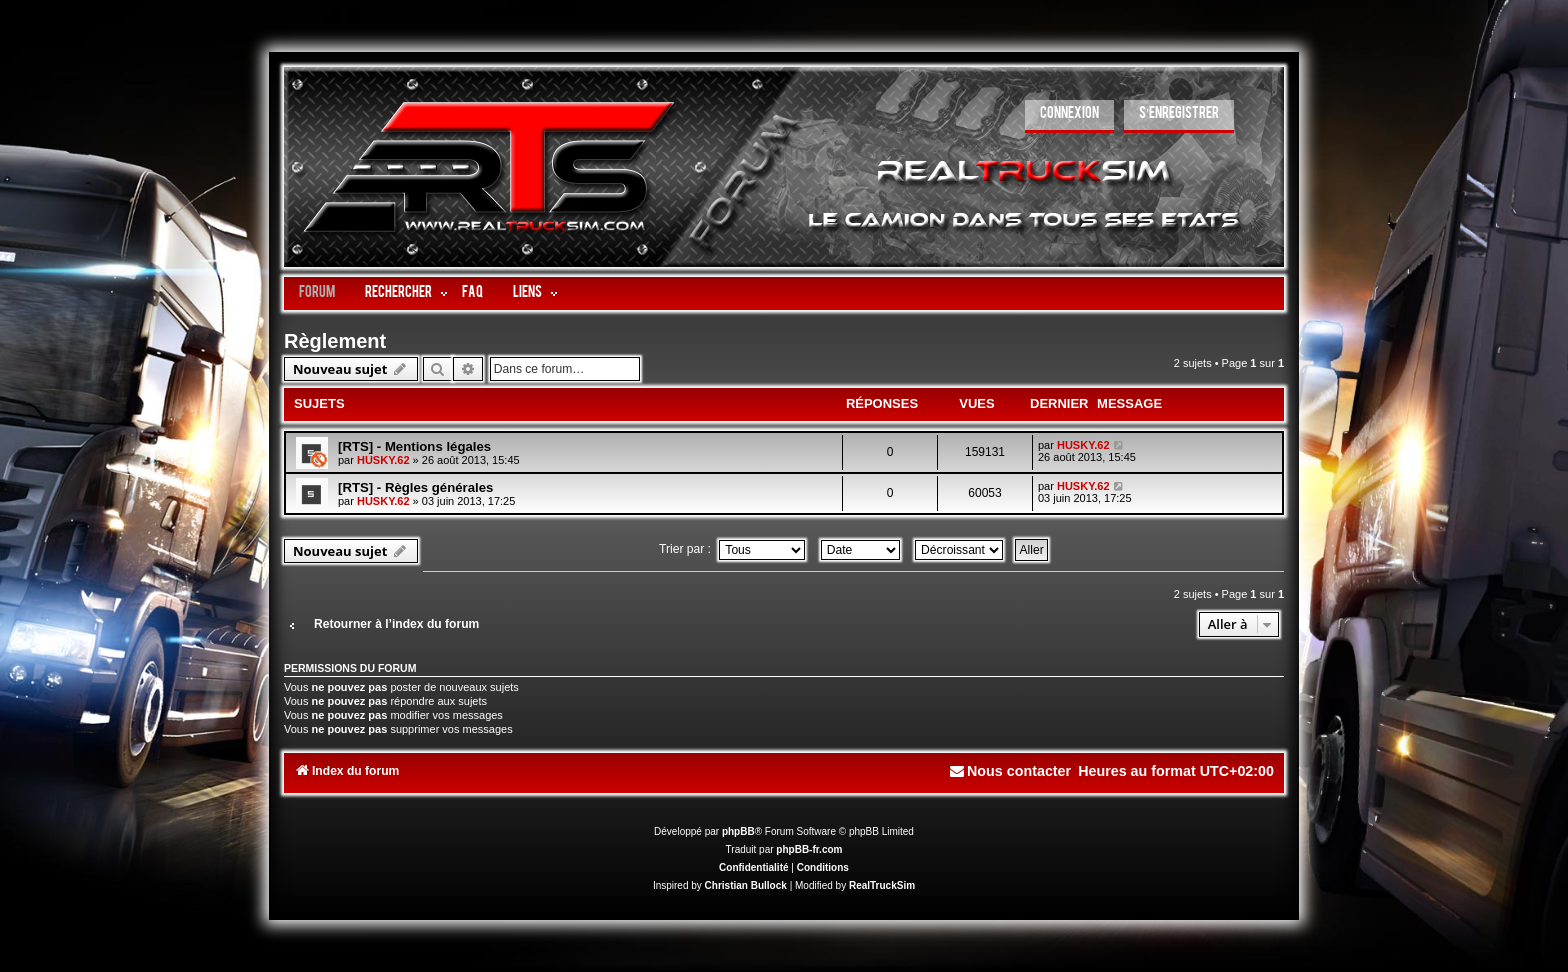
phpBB (738, 831)
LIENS (527, 293)
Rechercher (398, 293)
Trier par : (732, 549)
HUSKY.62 (383, 460)
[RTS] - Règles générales (415, 487)
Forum (317, 293)
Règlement (335, 341)
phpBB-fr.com (809, 849)
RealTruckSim (882, 885)
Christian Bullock (746, 885)
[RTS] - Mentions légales (414, 446)
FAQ (472, 293)
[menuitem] (1069, 116)
